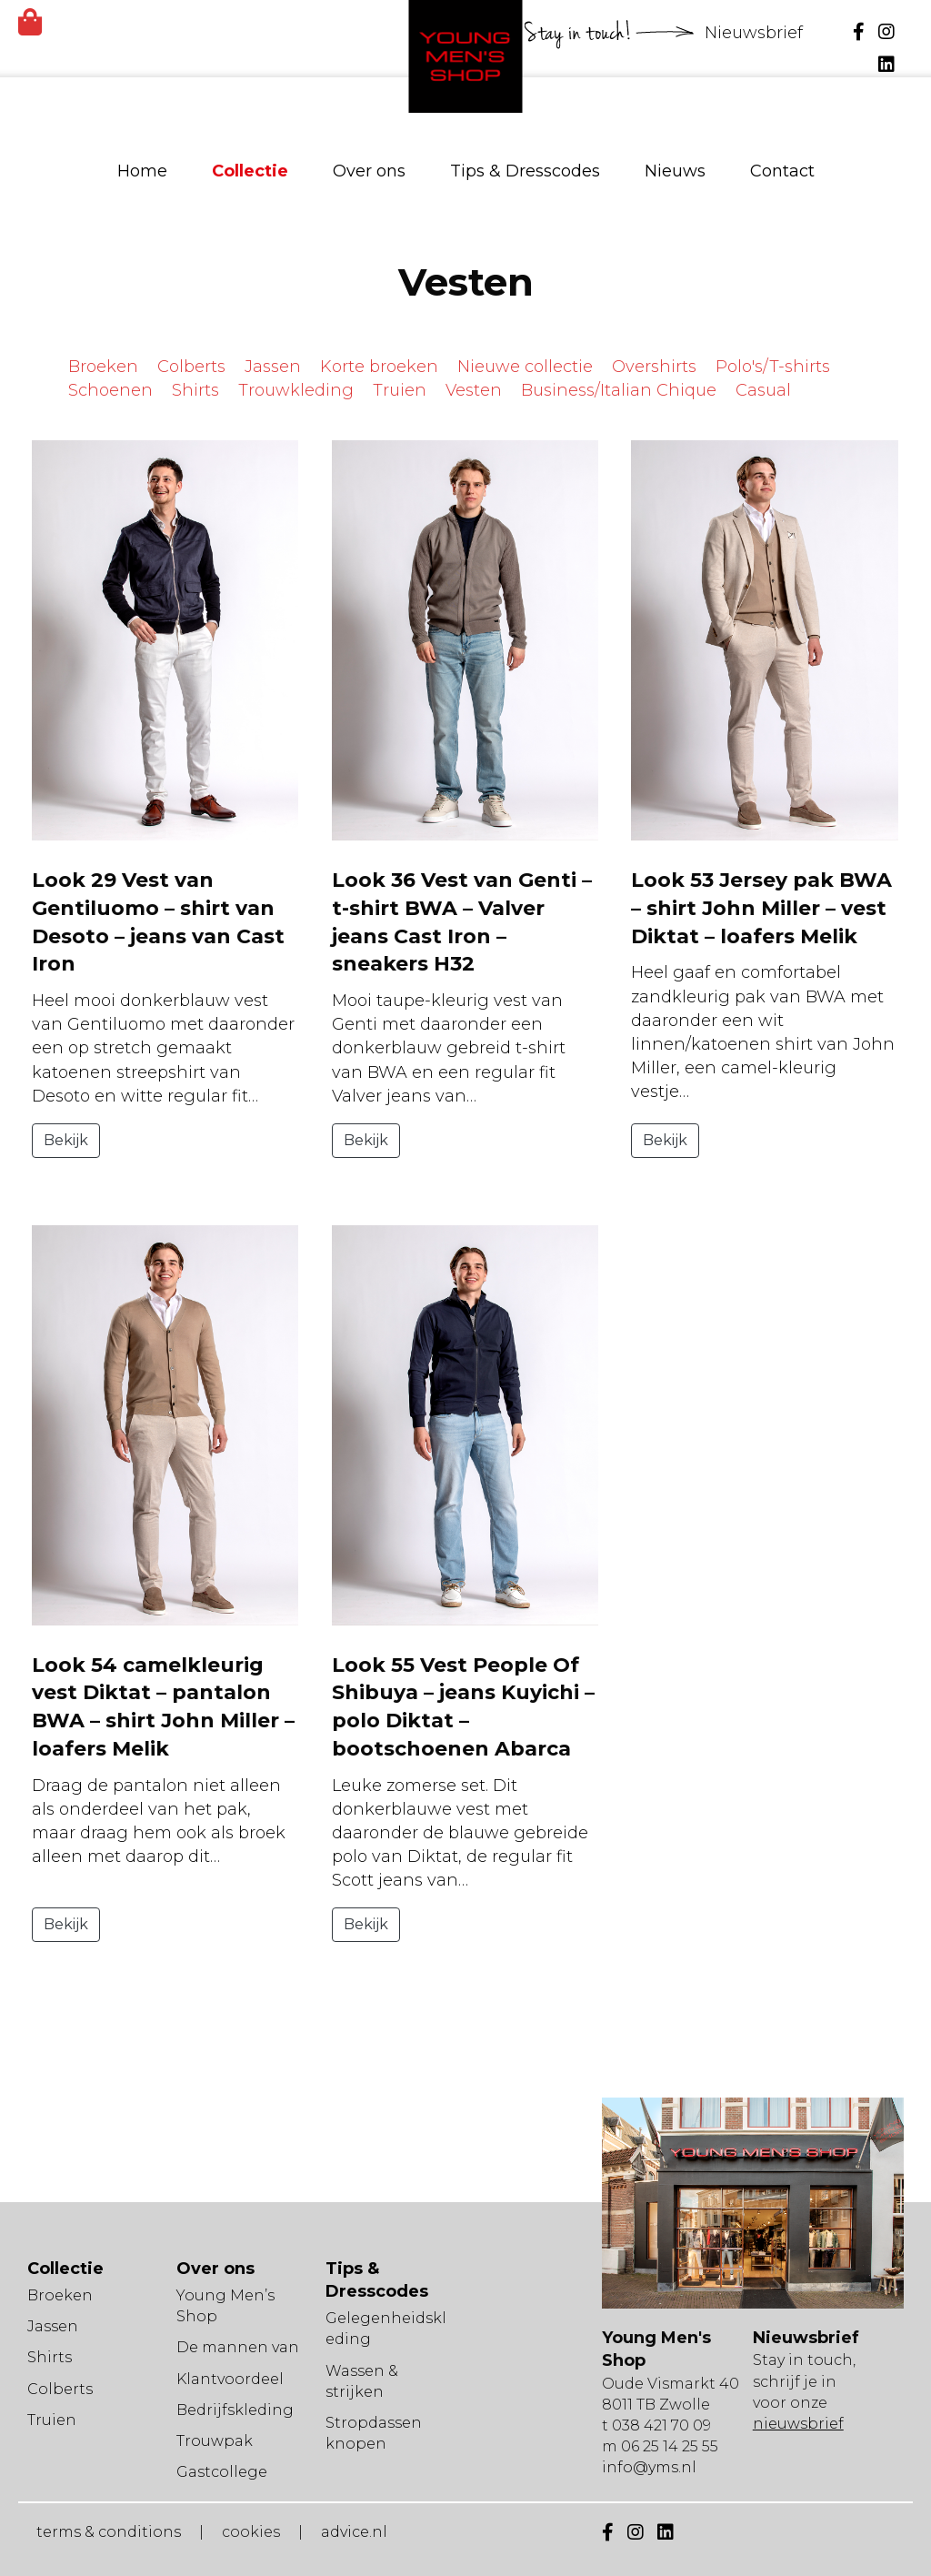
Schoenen (110, 390)
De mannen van (237, 2347)
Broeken (103, 367)
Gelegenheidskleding (385, 2328)
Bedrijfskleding (235, 2410)
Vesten (473, 390)
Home (142, 171)
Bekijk (66, 1140)
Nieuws (675, 171)
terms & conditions (108, 2532)
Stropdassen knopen (373, 2433)
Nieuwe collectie (525, 367)
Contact (782, 171)
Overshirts (654, 367)
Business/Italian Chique (618, 390)
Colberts (191, 367)
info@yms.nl (649, 2467)
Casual (763, 390)
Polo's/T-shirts (773, 367)
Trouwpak (214, 2441)
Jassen (273, 367)
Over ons (369, 171)
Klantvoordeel (230, 2379)
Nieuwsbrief (756, 33)
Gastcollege (221, 2471)
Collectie (250, 171)
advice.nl (354, 2532)
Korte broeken (379, 367)
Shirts (195, 390)
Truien (399, 390)
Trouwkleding (296, 390)
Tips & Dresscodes (525, 171)
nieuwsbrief (798, 2423)
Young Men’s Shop (225, 2306)
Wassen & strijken (361, 2381)
